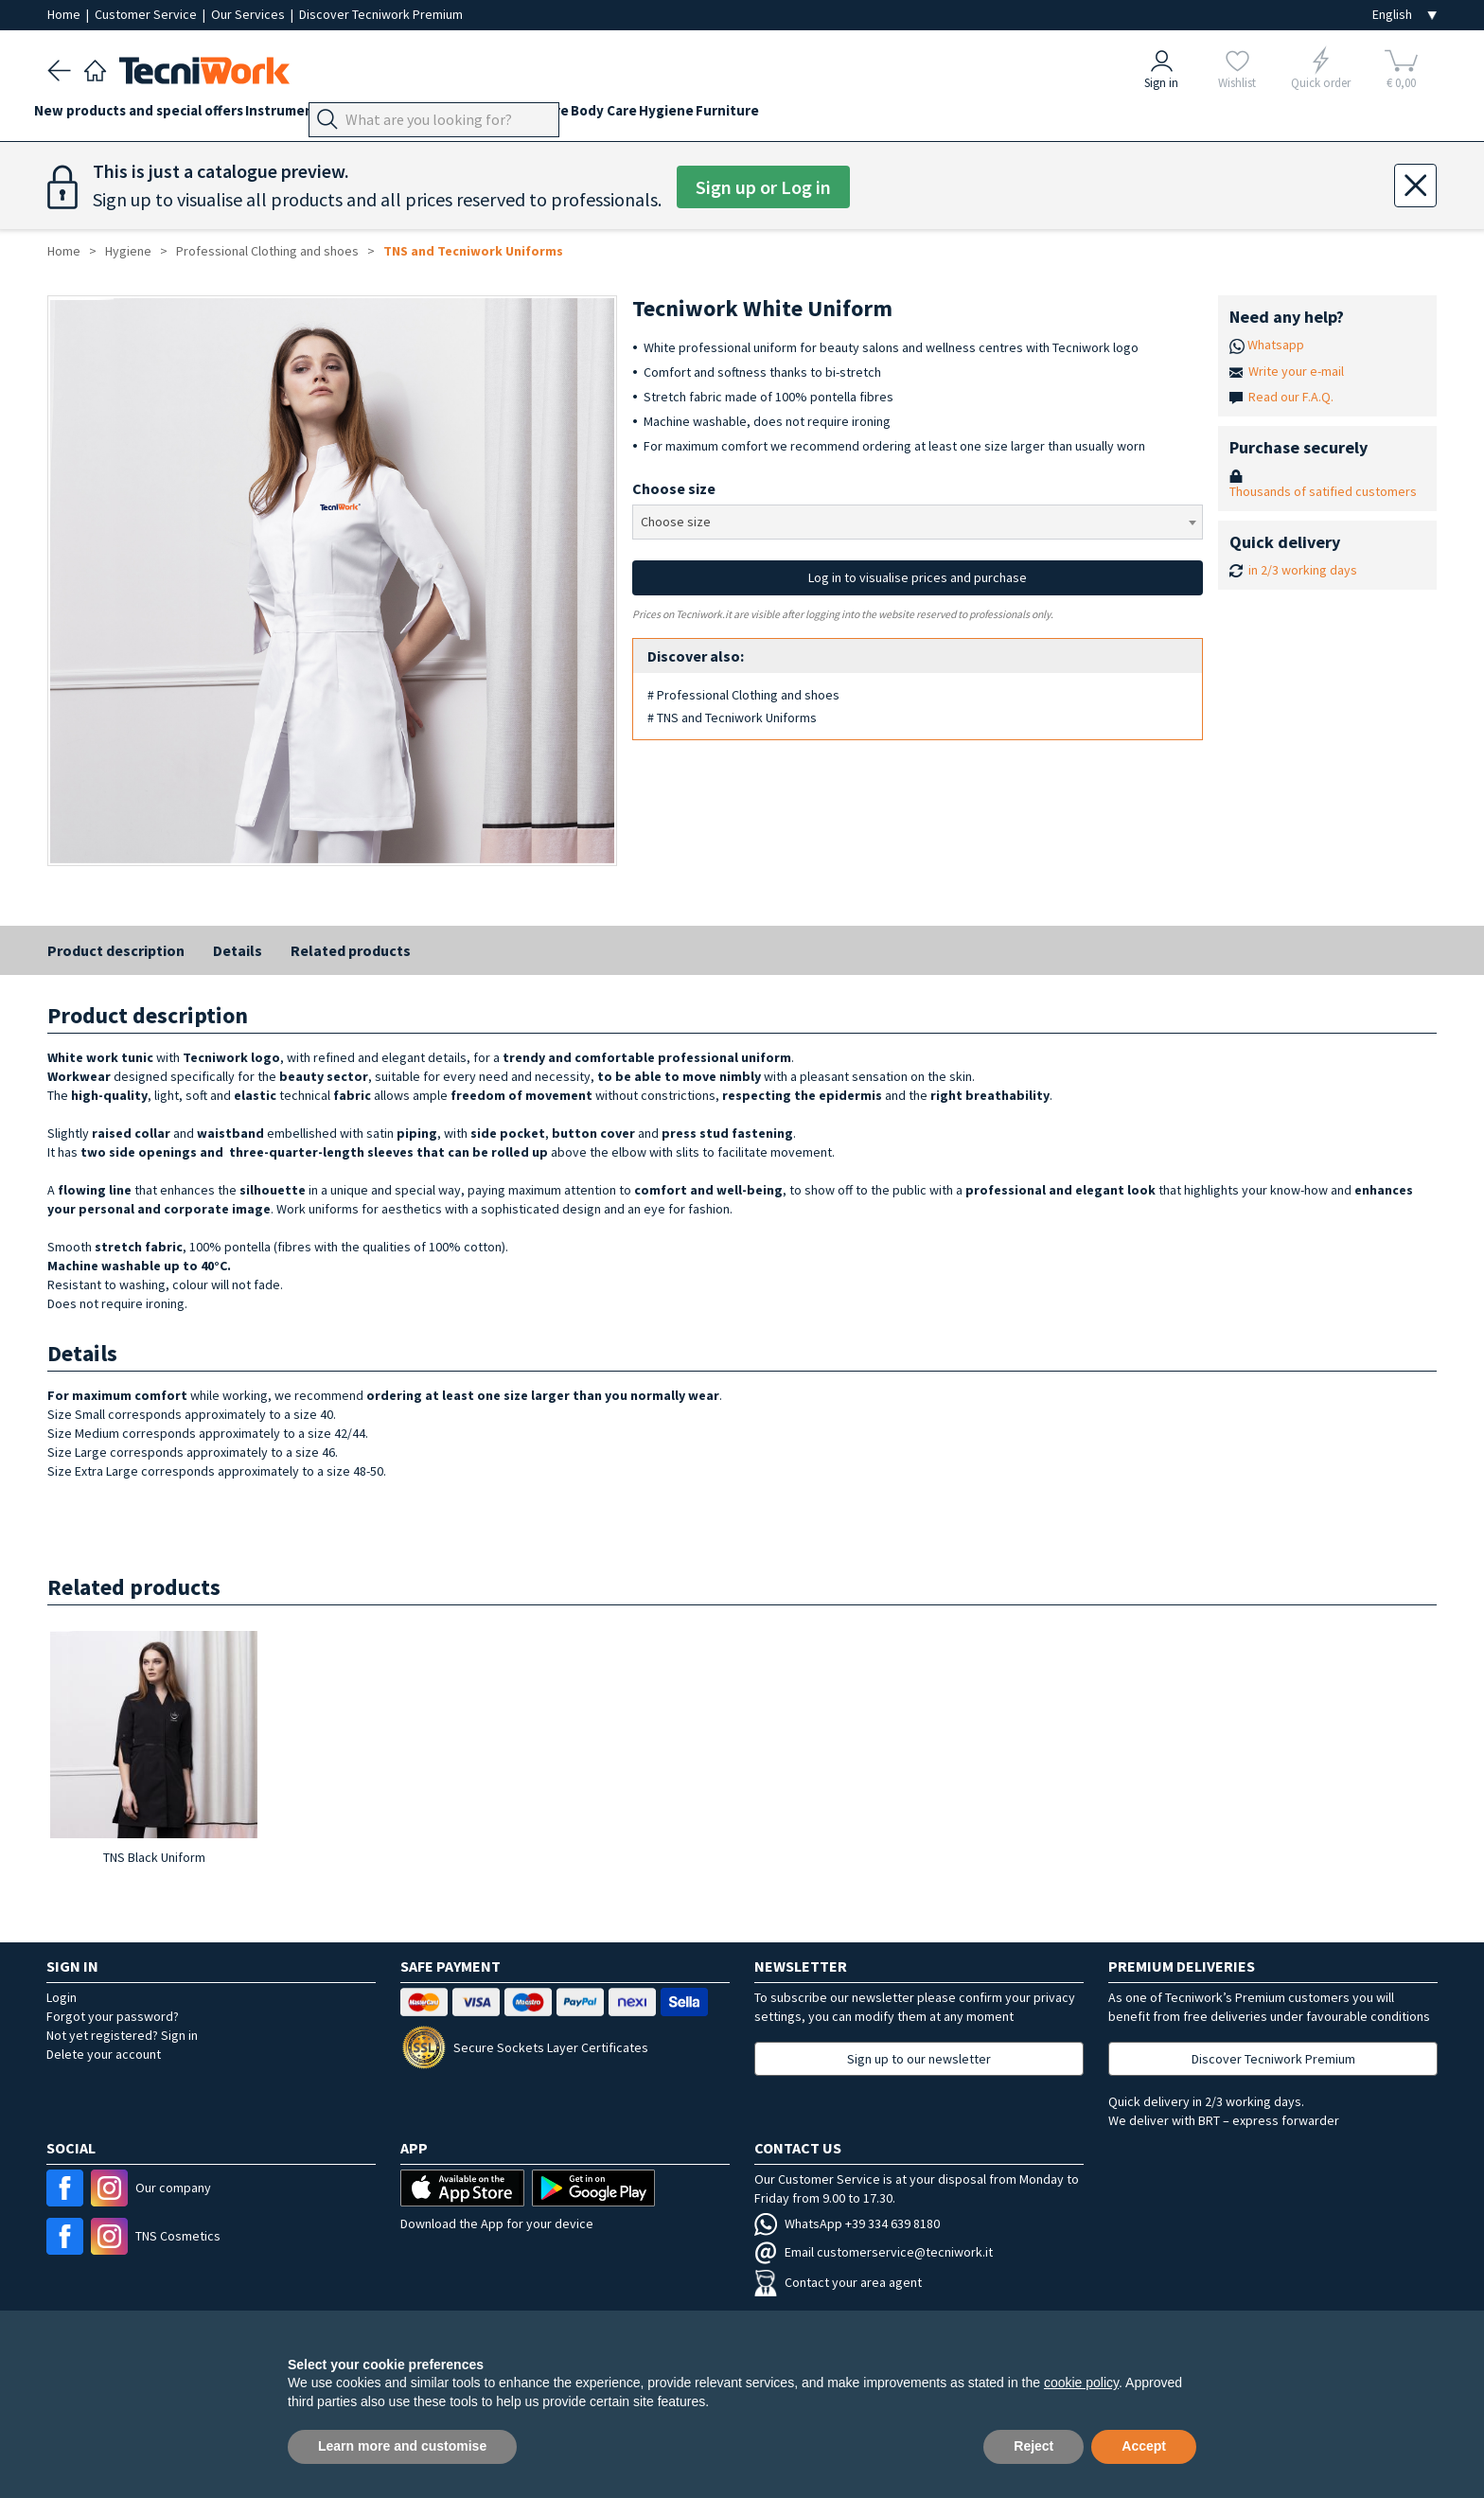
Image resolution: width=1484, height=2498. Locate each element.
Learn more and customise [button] (402, 2446)
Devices (393, 115)
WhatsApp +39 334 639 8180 (847, 2223)
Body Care (710, 115)
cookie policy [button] (1081, 2382)
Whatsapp (1275, 344)
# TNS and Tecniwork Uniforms (732, 717)
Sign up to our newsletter (919, 2058)
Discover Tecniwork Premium (381, 14)
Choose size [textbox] (676, 521)
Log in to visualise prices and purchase (917, 577)
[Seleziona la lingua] (1404, 15)
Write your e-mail (1296, 371)
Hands (501, 115)
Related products (351, 950)
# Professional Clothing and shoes (743, 694)
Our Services (249, 14)
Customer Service (147, 14)
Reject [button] (1033, 2446)
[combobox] (917, 522)
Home (65, 14)
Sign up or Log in (763, 187)
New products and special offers (151, 115)
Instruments (312, 115)
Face (551, 115)
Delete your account (103, 2054)
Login (61, 1997)
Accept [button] (1144, 2446)
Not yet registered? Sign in (122, 2035)
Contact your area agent (838, 2282)
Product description (116, 950)
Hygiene (785, 115)
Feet (450, 115)
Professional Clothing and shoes (267, 250)
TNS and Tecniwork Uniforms (473, 250)
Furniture (860, 115)
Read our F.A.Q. (1291, 396)
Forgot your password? (112, 2016)
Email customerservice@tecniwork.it (873, 2251)
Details (237, 950)
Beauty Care (621, 115)
